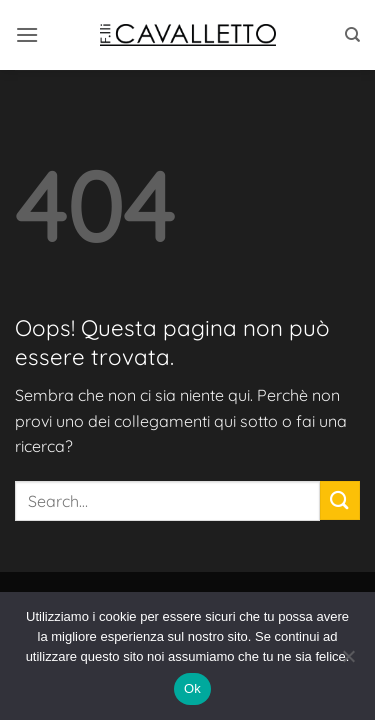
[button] (27, 34)
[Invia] (340, 500)
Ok (192, 688)
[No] (348, 662)
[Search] (352, 35)
